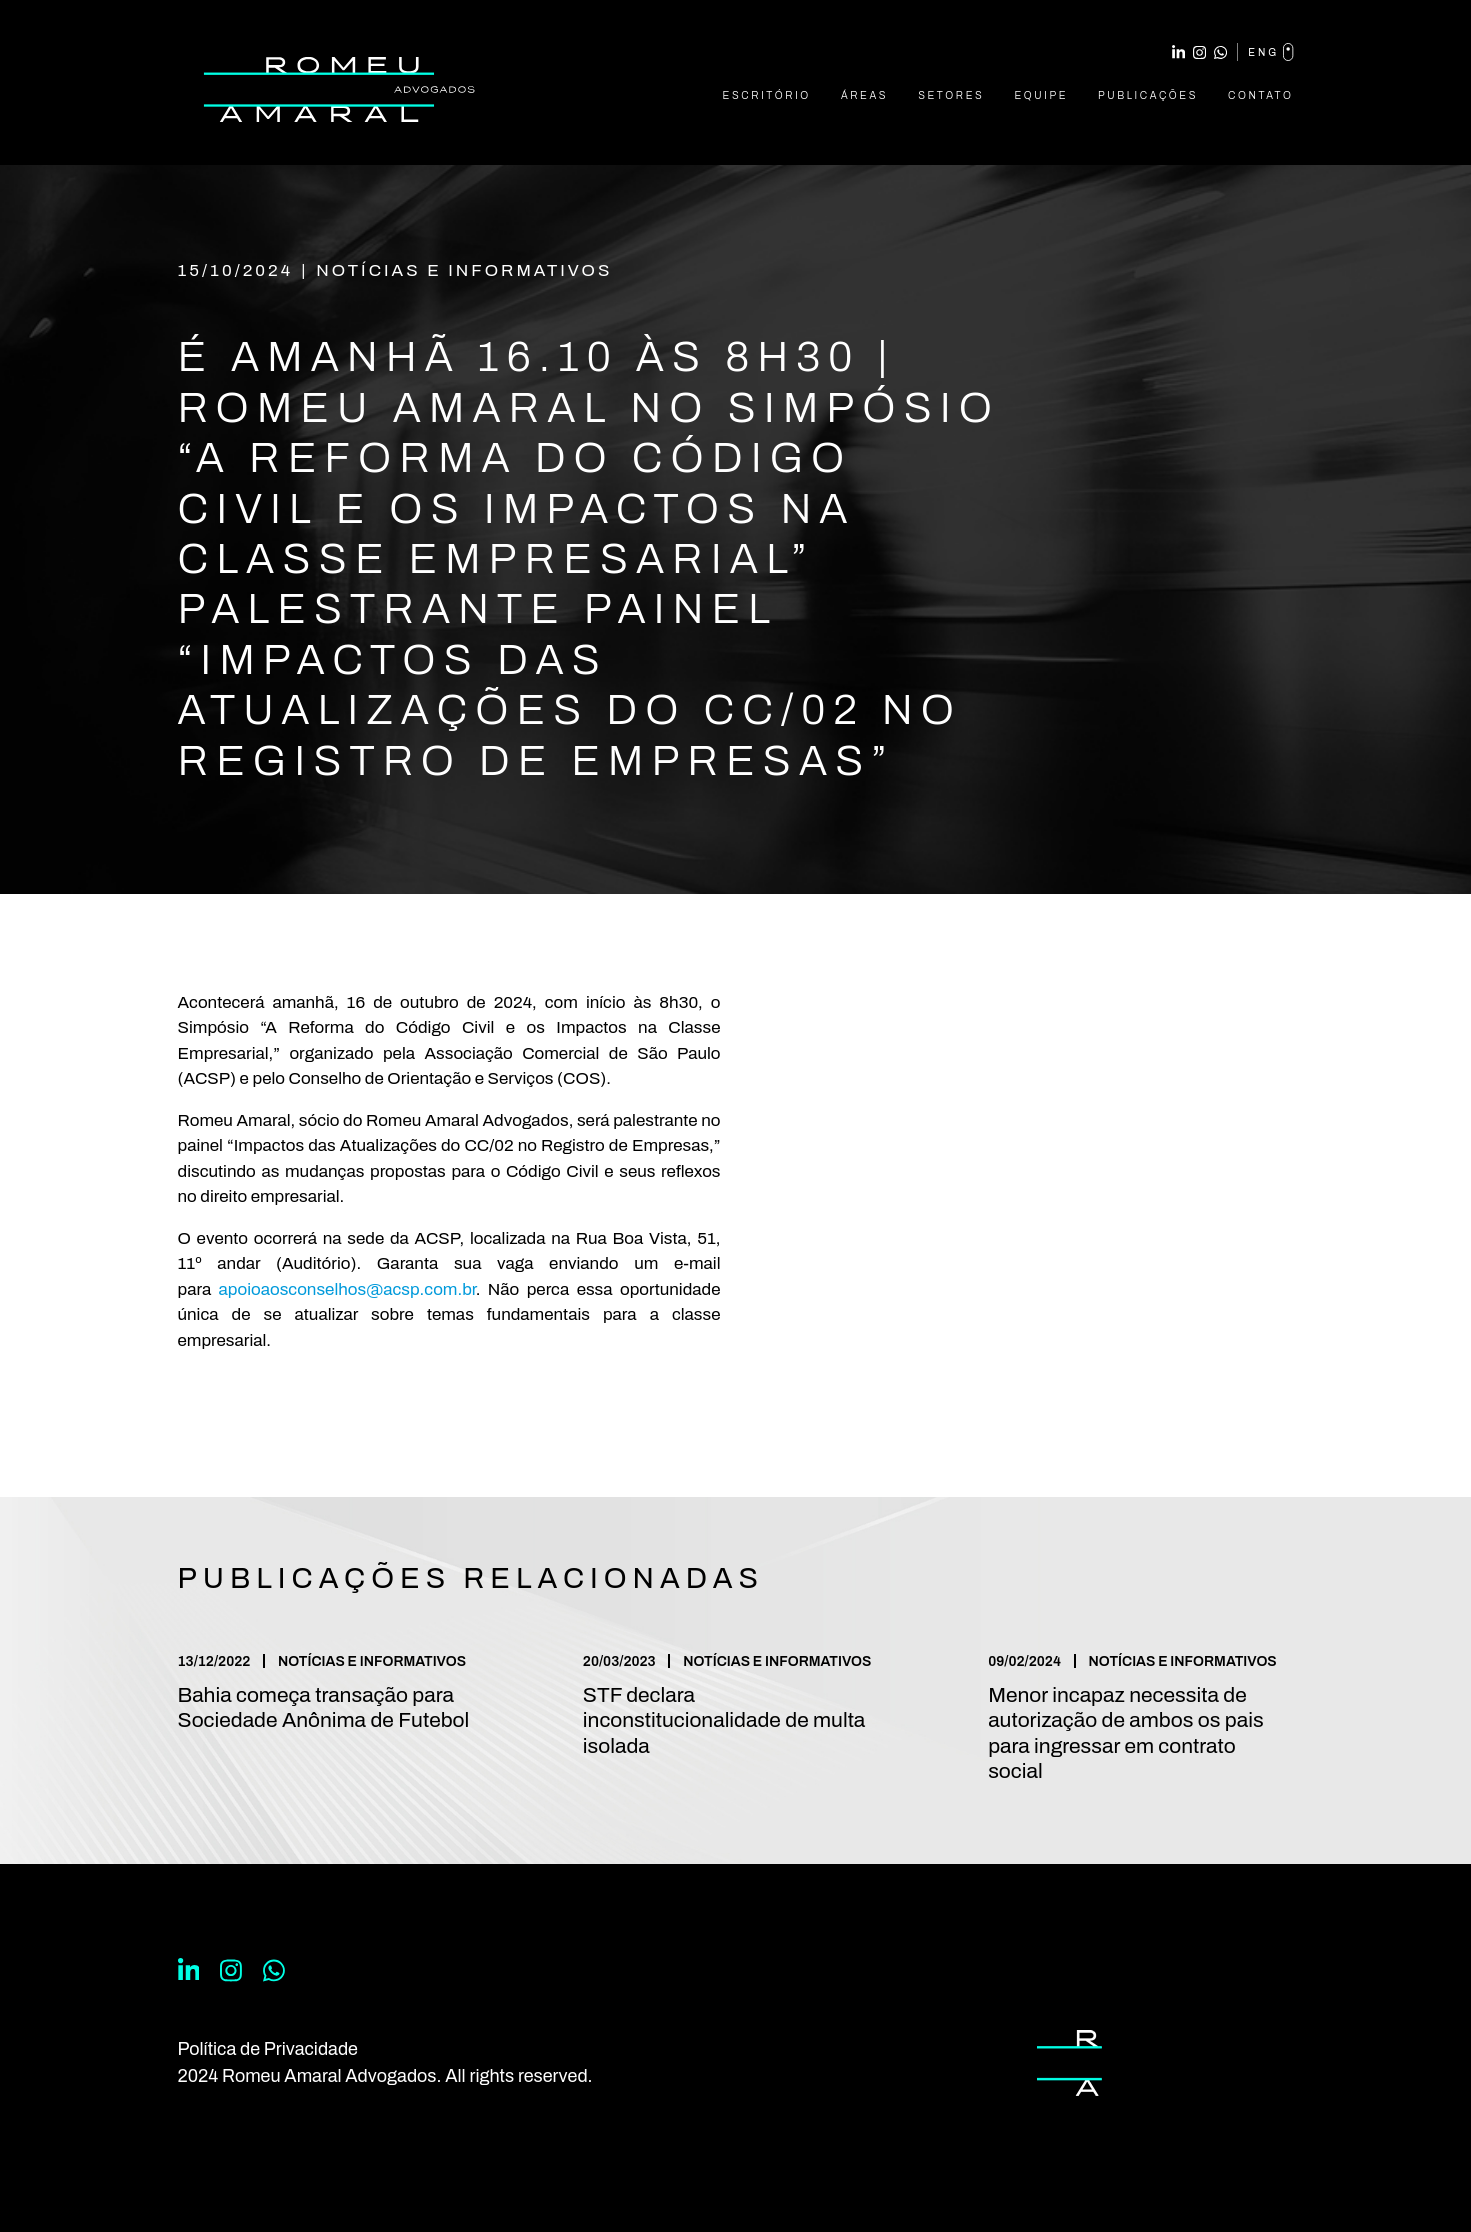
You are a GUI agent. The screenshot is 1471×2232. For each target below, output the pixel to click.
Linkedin (1178, 52)
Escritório (767, 95)
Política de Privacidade (268, 2049)
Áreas (864, 95)
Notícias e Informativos (464, 270)
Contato (1260, 95)
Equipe (1041, 95)
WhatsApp (1220, 52)
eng (1270, 52)
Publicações (1148, 95)
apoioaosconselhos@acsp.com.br (347, 1289)
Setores (951, 95)
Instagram (1199, 52)
